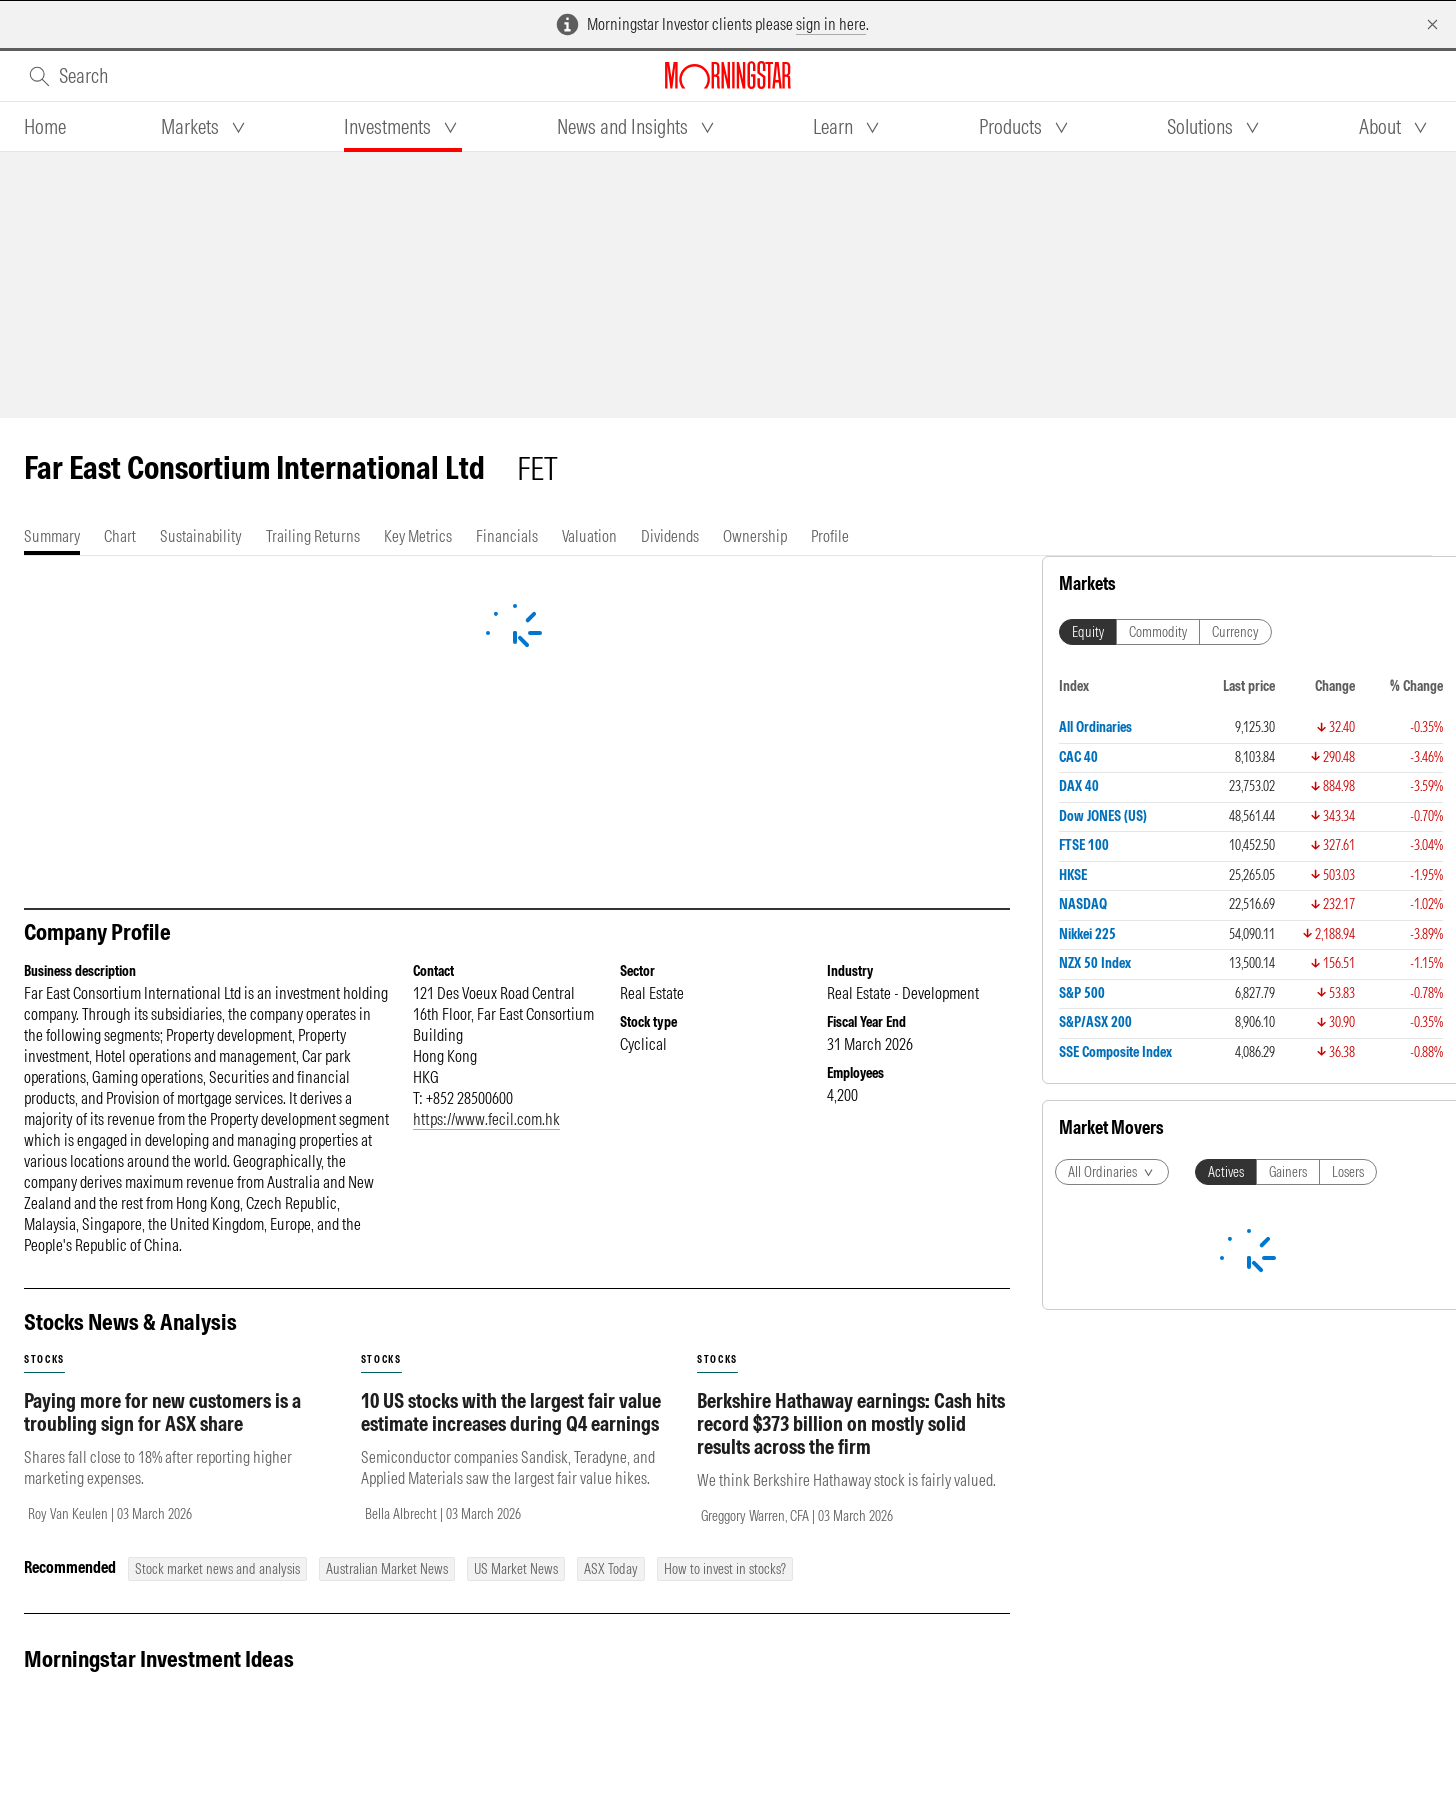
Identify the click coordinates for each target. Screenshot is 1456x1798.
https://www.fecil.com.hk (486, 1119)
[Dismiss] (1432, 24)
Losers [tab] (1348, 1172)
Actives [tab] (1226, 1172)
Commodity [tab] (1158, 632)
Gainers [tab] (1288, 1172)
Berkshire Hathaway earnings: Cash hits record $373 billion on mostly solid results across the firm (851, 1423)
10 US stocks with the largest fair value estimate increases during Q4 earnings (511, 1412)
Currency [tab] (1235, 632)
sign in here (831, 24)
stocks (44, 1359)
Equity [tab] (1088, 632)
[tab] (45, 127)
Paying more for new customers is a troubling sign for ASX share (162, 1412)
